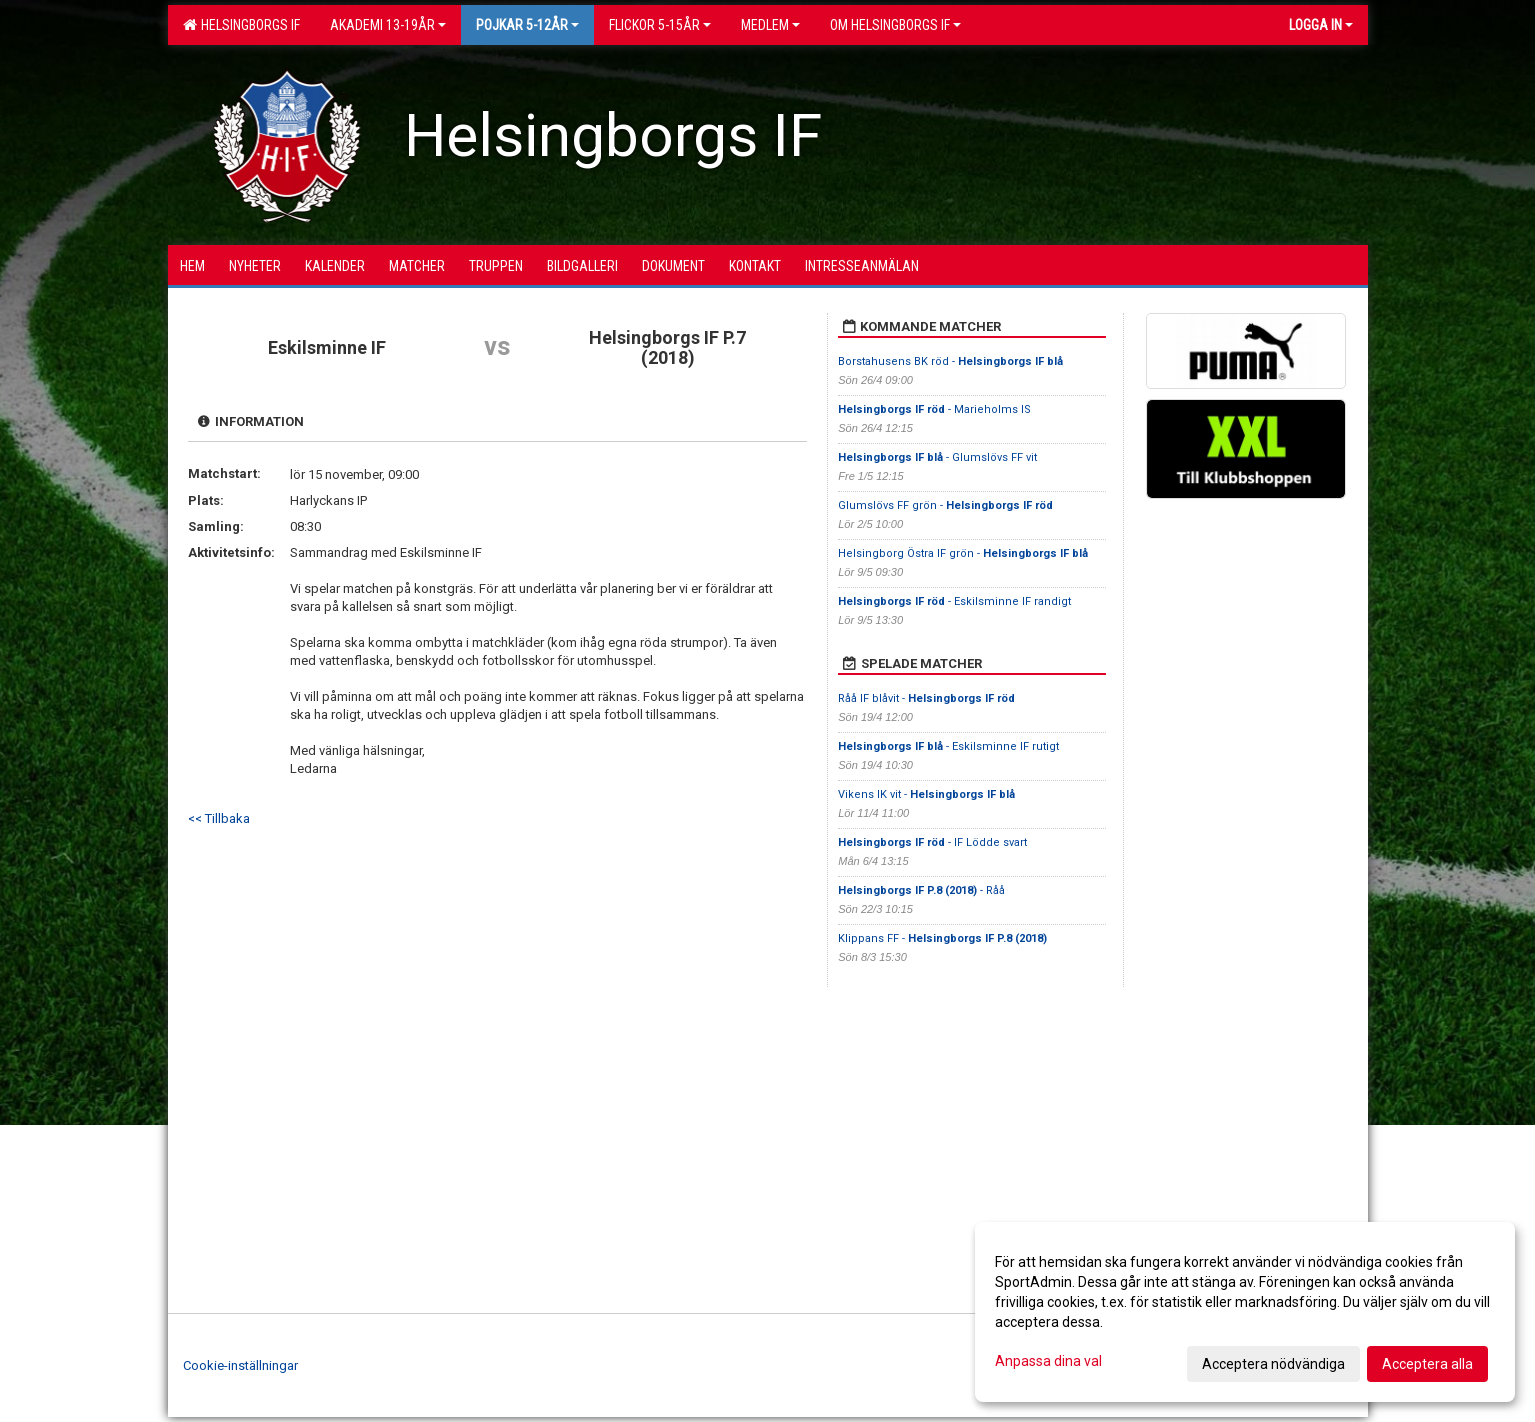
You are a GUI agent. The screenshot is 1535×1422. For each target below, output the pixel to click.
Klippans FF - (942, 938)
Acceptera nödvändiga (1273, 1364)
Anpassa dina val (1048, 1361)
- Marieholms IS (934, 409)
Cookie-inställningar (240, 1365)
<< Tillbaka (219, 818)
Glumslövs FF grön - (945, 505)
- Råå (921, 890)
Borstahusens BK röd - (950, 361)
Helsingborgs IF (241, 25)
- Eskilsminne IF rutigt (948, 746)
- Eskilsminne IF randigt (954, 601)
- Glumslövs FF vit (937, 457)
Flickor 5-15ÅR (660, 25)
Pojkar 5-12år (527, 25)
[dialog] (1245, 1312)
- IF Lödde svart (932, 842)
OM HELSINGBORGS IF (895, 25)
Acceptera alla (1427, 1364)
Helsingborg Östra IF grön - (963, 553)
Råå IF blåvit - (926, 698)
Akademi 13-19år (388, 25)
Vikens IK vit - (926, 794)
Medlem (770, 25)
